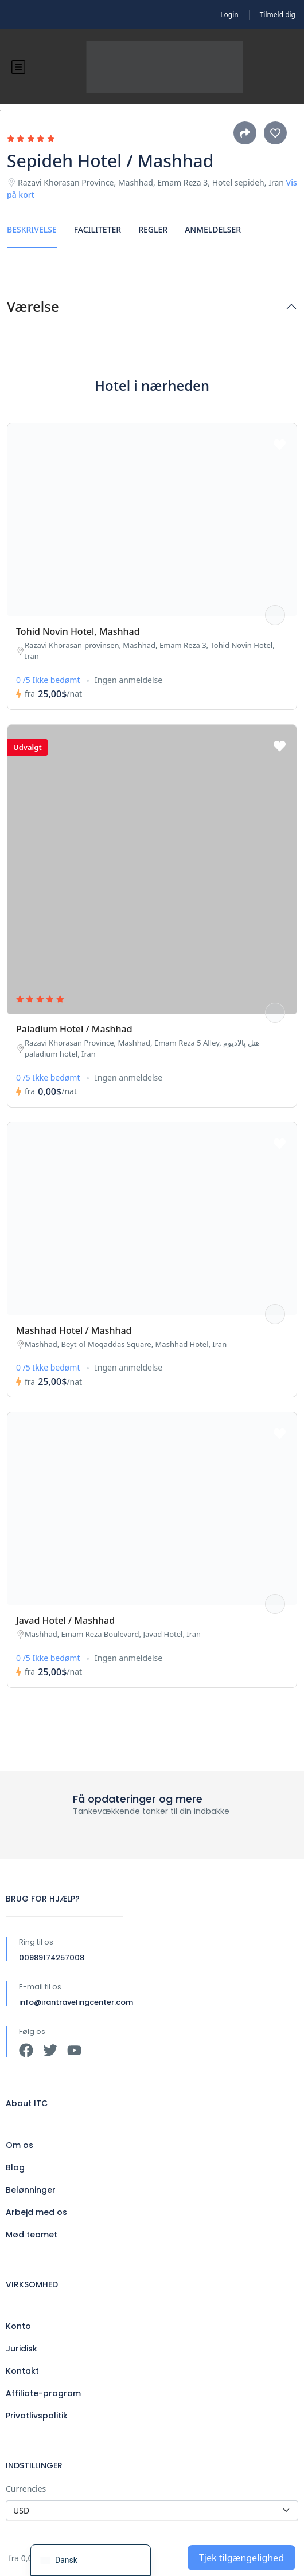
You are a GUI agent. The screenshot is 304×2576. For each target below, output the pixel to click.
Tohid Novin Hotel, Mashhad (78, 631)
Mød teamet (31, 2234)
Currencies (26, 2488)
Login (229, 14)
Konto (18, 2326)
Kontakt (22, 2371)
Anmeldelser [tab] (213, 229)
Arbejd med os (36, 2212)
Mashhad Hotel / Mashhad (74, 1330)
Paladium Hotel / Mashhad (74, 1029)
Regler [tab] (152, 229)
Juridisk (21, 2348)
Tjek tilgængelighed (241, 2557)
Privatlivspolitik (37, 2415)
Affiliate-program (43, 2393)
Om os (19, 2145)
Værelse (33, 307)
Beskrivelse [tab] (32, 229)
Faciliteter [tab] (97, 229)
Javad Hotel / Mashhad (65, 1620)
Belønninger (31, 2190)
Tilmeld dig (277, 14)
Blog (15, 2167)
